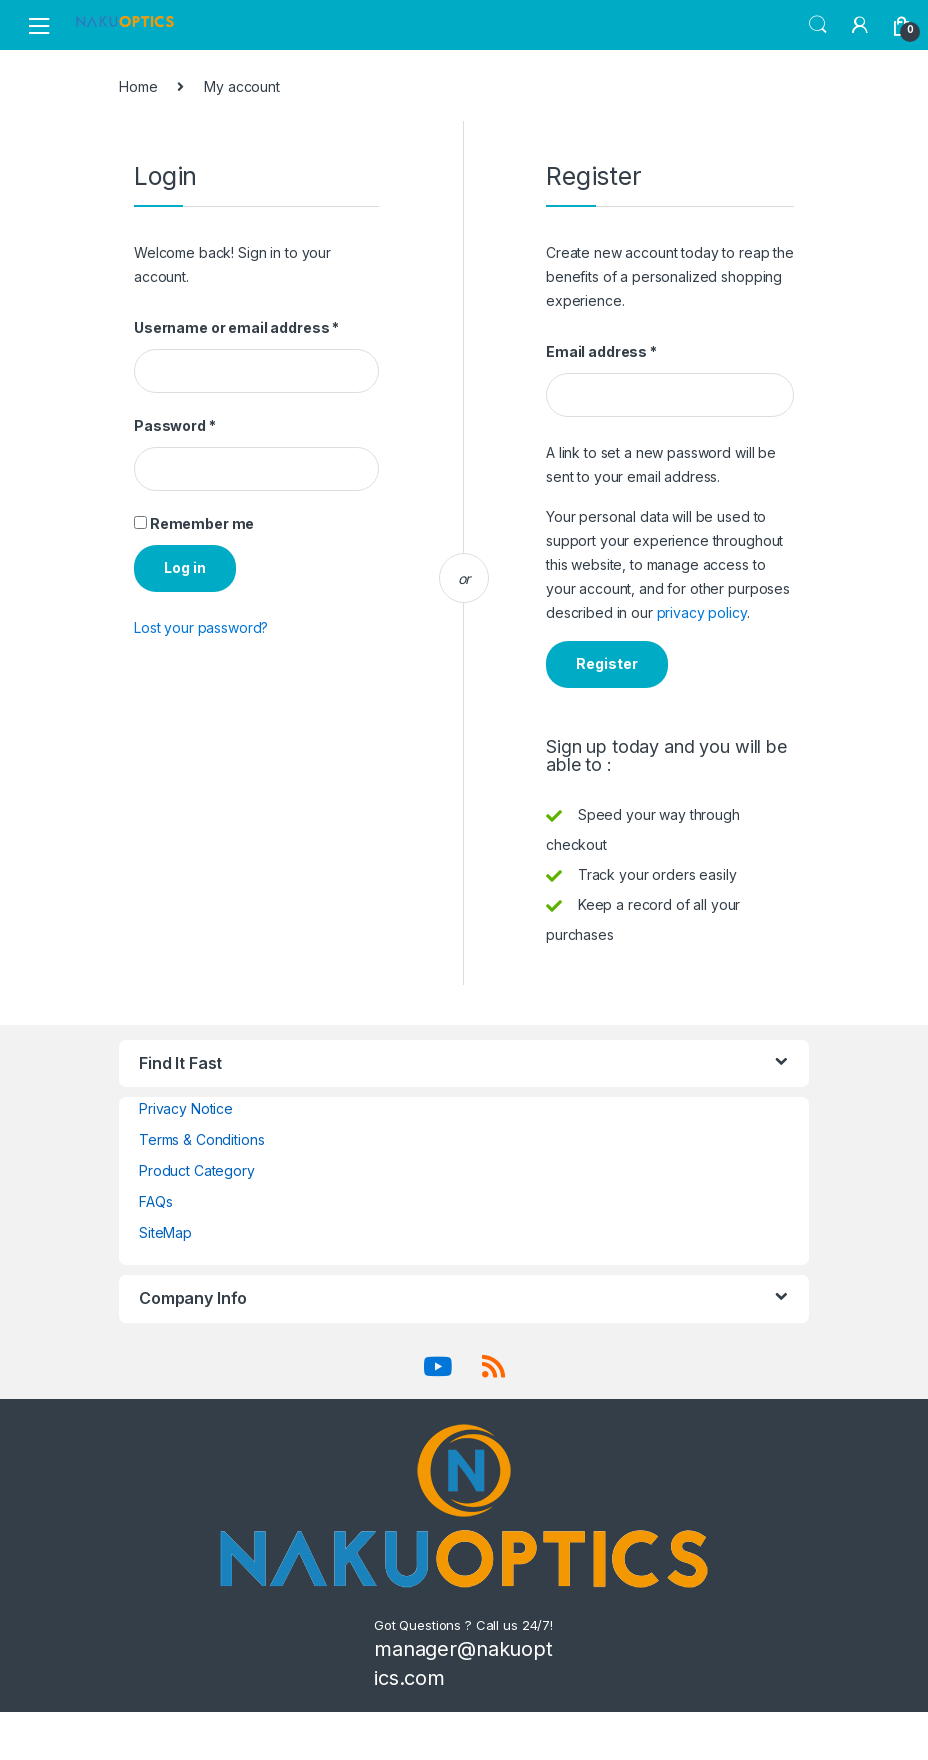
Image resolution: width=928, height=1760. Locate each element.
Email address (601, 351)
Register (607, 663)
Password (175, 425)
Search (818, 25)
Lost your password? (201, 627)
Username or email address (236, 327)
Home (138, 86)
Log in (185, 567)
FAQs (155, 1201)
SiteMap (165, 1232)
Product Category (197, 1170)
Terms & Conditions (201, 1139)
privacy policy (702, 612)
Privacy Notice (186, 1108)
